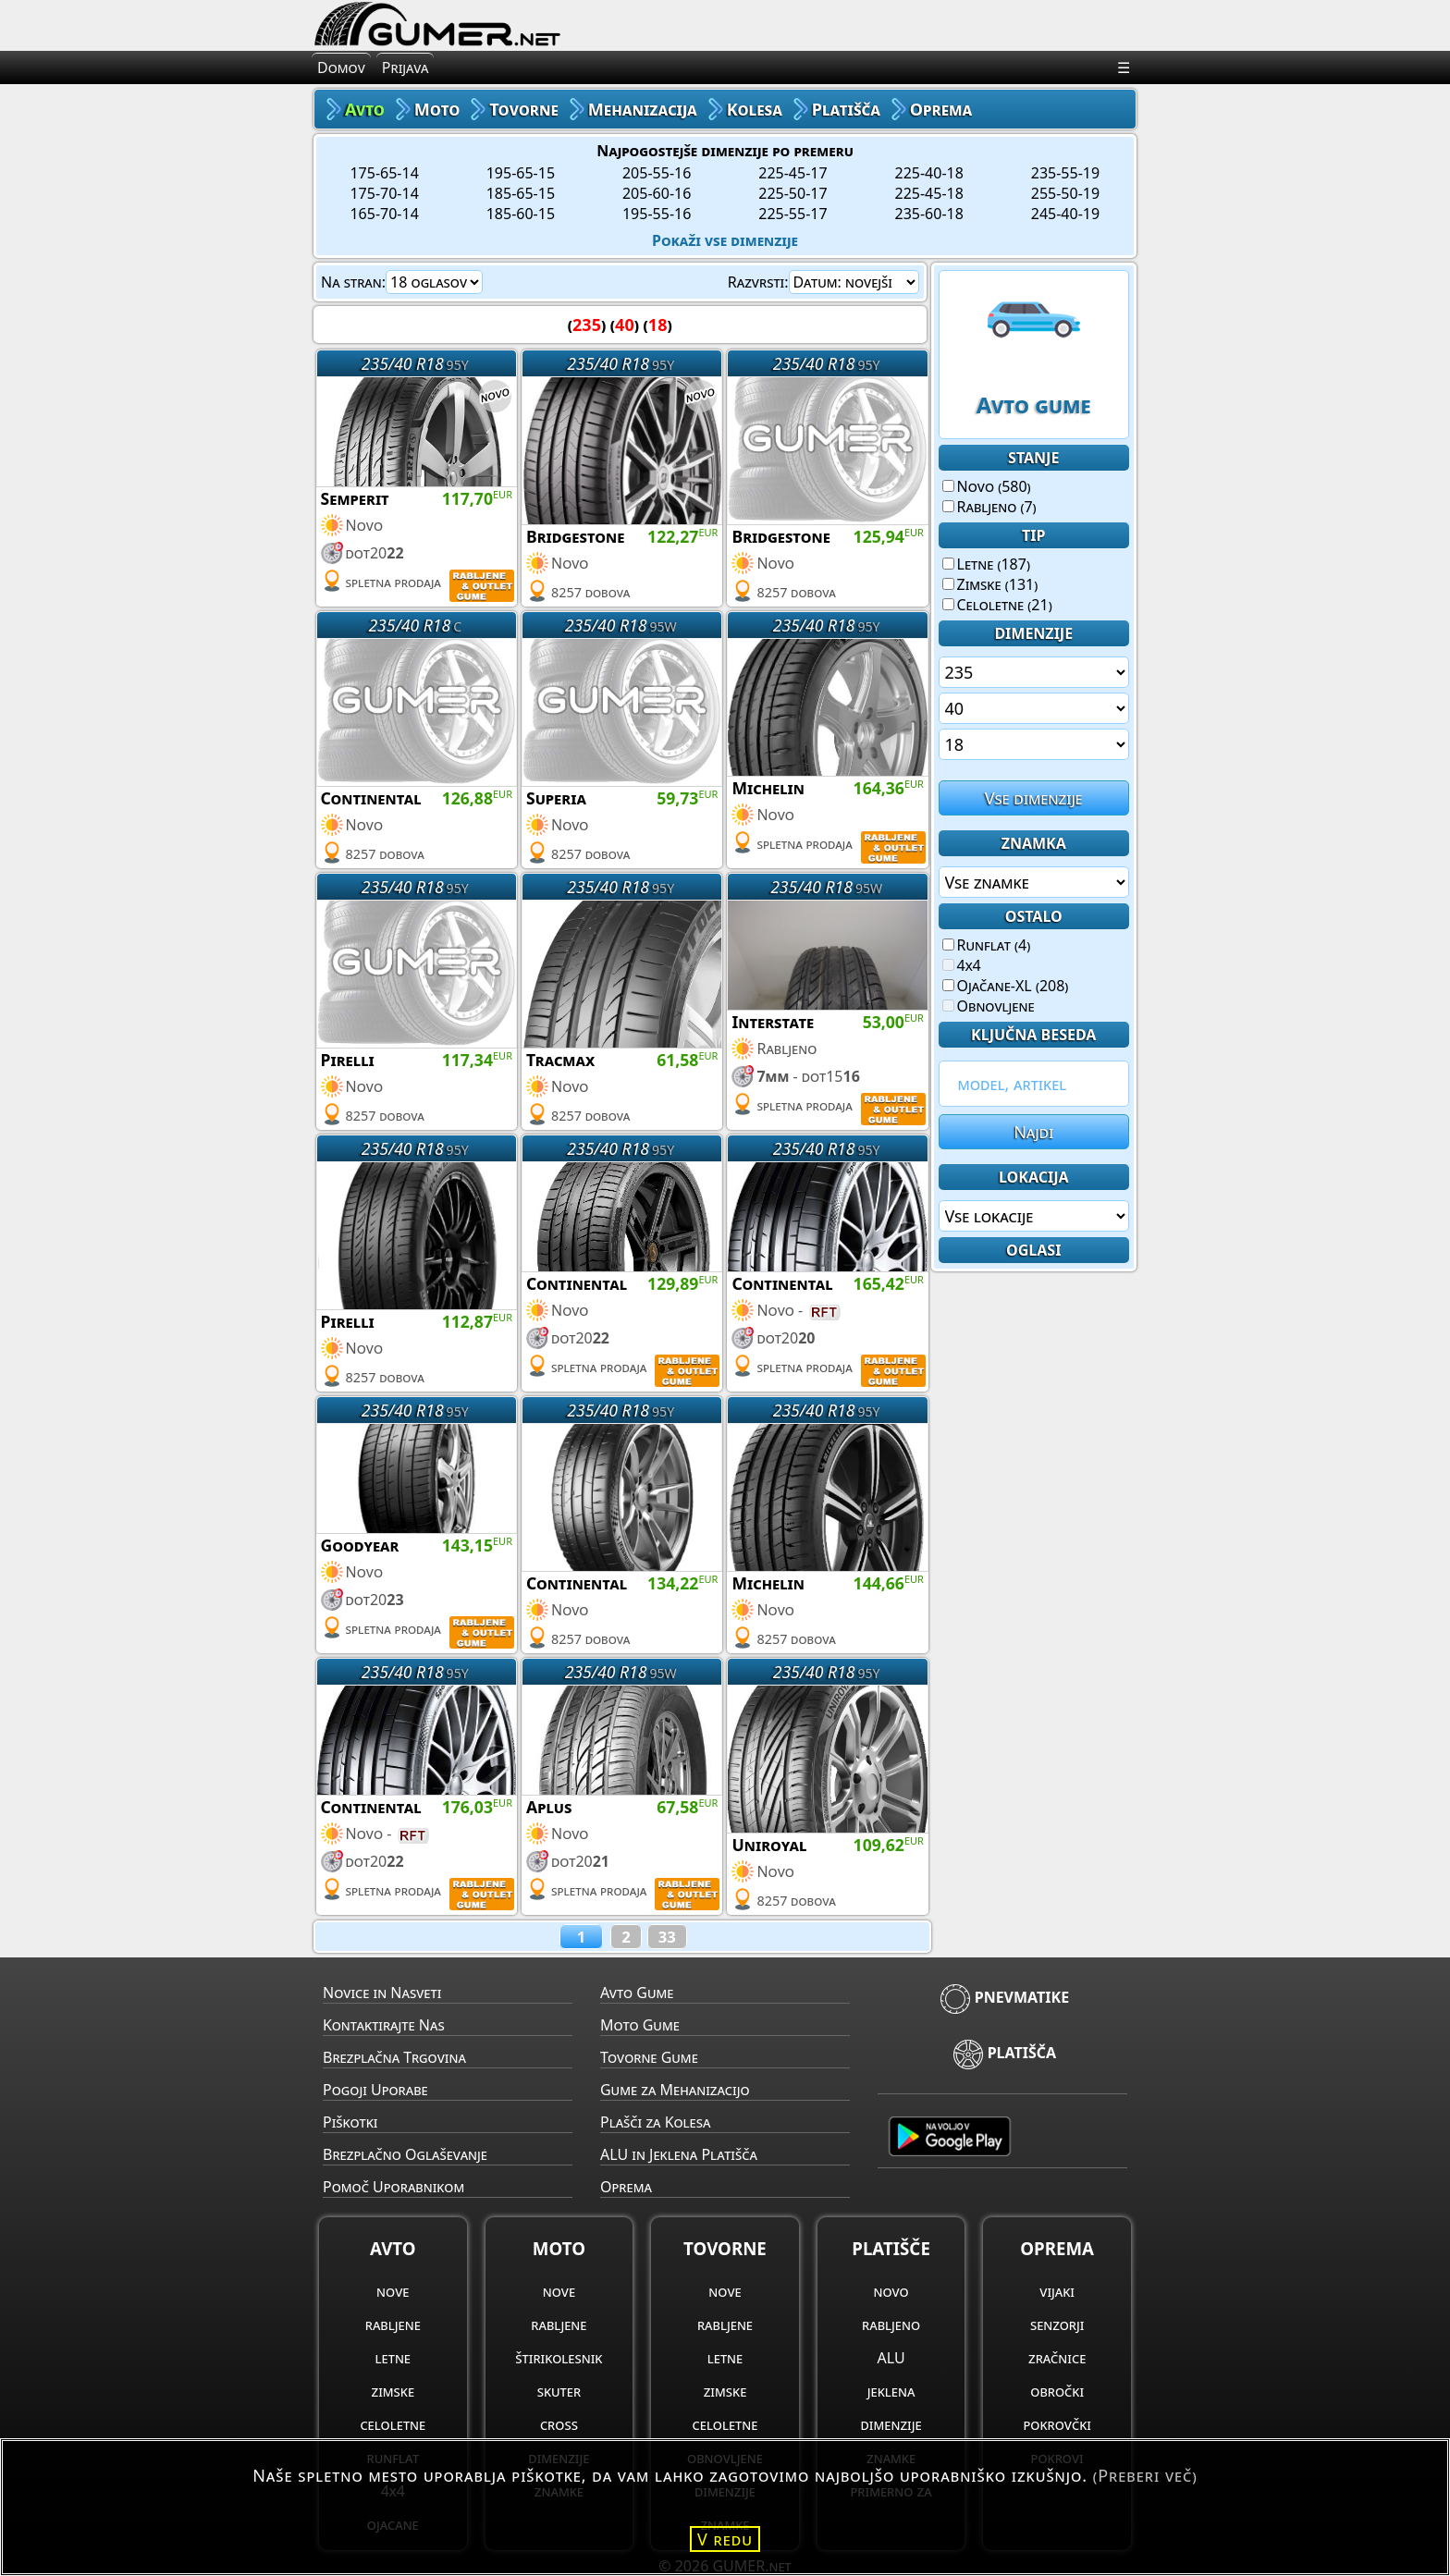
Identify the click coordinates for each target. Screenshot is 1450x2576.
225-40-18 (929, 173)
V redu (725, 2539)
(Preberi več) (1145, 2475)
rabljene (393, 2324)
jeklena (891, 2391)
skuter (559, 2391)
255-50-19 (1065, 193)
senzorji (1057, 2324)
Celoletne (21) (997, 605)
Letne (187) (986, 564)
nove (392, 2291)
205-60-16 (656, 193)
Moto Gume (640, 2025)
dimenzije (891, 2424)
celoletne (392, 2424)
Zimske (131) (990, 584)
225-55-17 (792, 213)
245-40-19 (1065, 213)
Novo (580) (986, 486)
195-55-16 (656, 213)
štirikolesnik (558, 2358)
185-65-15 (520, 193)
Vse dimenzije (1034, 798)
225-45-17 (792, 173)
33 (667, 1936)
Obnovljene (988, 1006)
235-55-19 (1065, 173)
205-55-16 (656, 173)
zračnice (1057, 2358)
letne (393, 2358)
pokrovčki (1056, 2424)
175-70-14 (384, 193)
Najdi (1033, 1132)
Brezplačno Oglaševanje (405, 2154)
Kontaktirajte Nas (384, 2025)
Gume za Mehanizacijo (675, 2089)
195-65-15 (520, 173)
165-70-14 (384, 213)
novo (890, 2291)
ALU (891, 2358)
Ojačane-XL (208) (1005, 985)
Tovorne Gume (649, 2057)
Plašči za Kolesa (655, 2122)
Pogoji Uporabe (375, 2089)
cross (559, 2424)
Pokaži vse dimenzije (725, 240)
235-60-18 (929, 213)
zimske (393, 2391)
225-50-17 (792, 193)
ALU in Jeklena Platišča (678, 2154)
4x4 (961, 965)
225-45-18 (929, 193)
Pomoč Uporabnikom (393, 2187)
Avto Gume (636, 1992)
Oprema (626, 2187)
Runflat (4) (986, 945)
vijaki (1057, 2291)
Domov (341, 67)
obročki (1057, 2391)
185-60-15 (520, 213)
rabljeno (891, 2324)
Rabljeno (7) (989, 507)
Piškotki (350, 2122)
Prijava (405, 67)
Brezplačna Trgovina (394, 2057)
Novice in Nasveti (382, 1992)
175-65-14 (384, 173)
